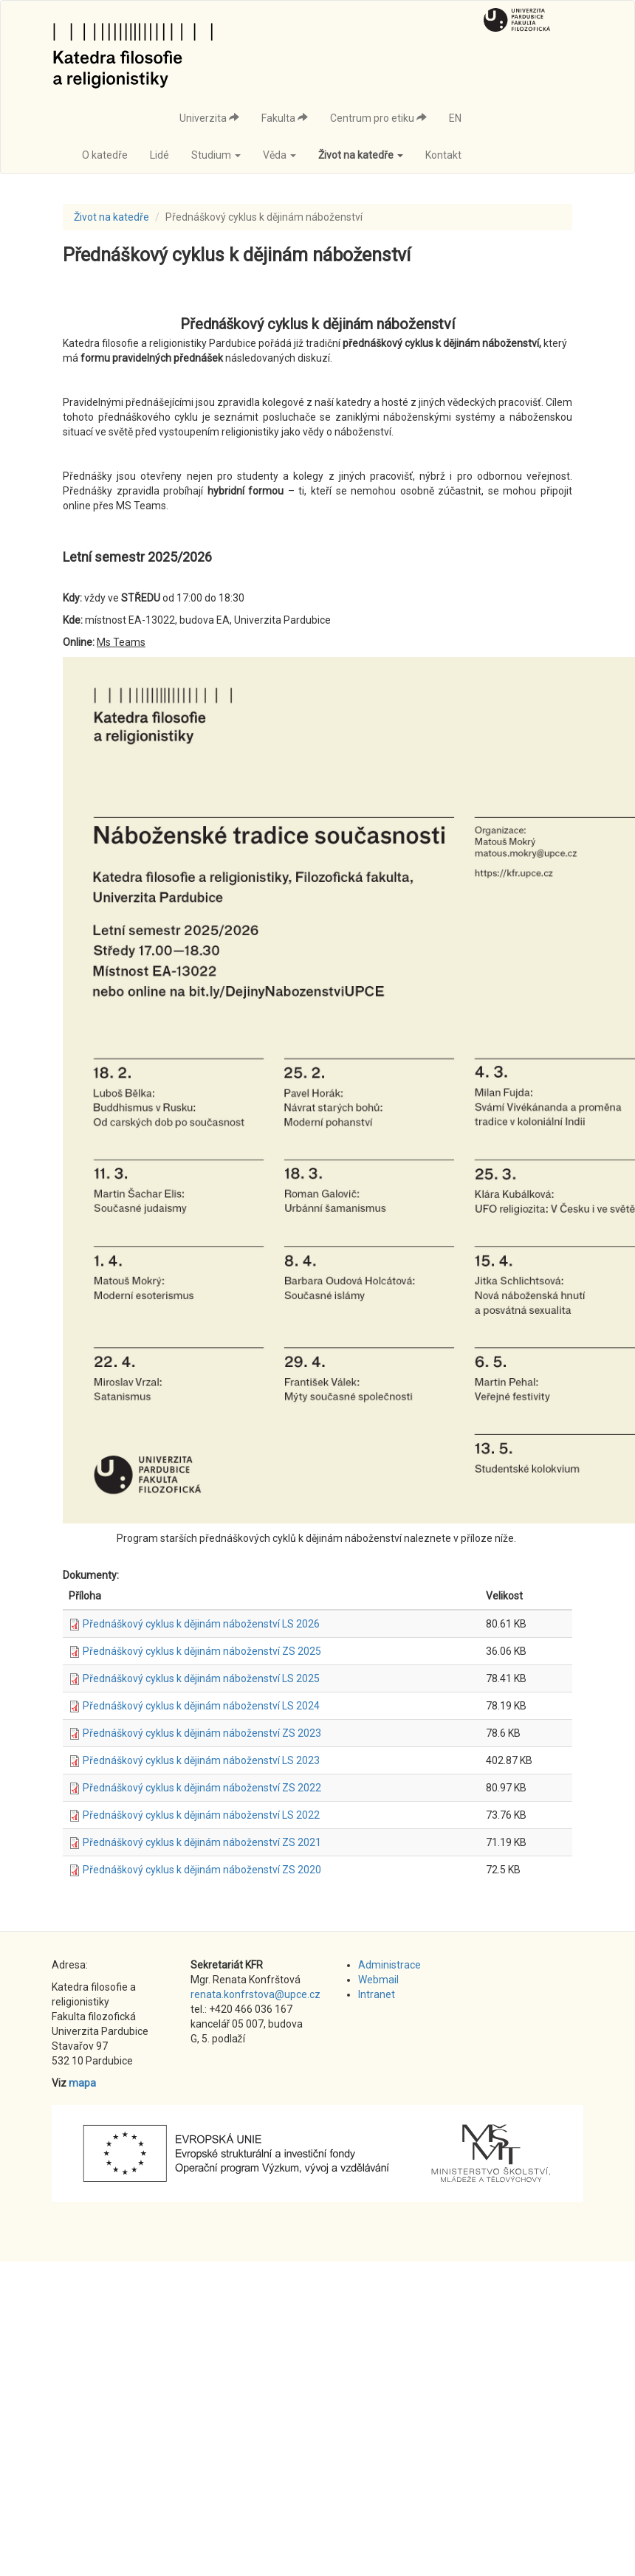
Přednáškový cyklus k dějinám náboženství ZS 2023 (202, 1733)
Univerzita (209, 118)
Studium (216, 155)
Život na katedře (360, 155)
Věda (279, 155)
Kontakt (443, 155)
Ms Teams (121, 642)
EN (455, 118)
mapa (82, 2083)
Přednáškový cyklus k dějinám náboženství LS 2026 (201, 1624)
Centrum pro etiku (378, 118)
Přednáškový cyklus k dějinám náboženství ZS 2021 (202, 1842)
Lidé (159, 155)
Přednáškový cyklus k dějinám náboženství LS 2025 (201, 1678)
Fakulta (284, 118)
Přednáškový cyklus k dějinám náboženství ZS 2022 (202, 1788)
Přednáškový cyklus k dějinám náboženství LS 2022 (201, 1815)
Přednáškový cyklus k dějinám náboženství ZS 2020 (202, 1870)
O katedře (105, 155)
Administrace (389, 1965)
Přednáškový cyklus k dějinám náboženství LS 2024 (201, 1706)
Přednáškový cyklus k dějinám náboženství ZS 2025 (202, 1651)
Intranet (376, 1994)
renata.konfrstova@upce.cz (255, 1994)
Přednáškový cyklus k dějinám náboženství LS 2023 (201, 1760)
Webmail (378, 1980)
